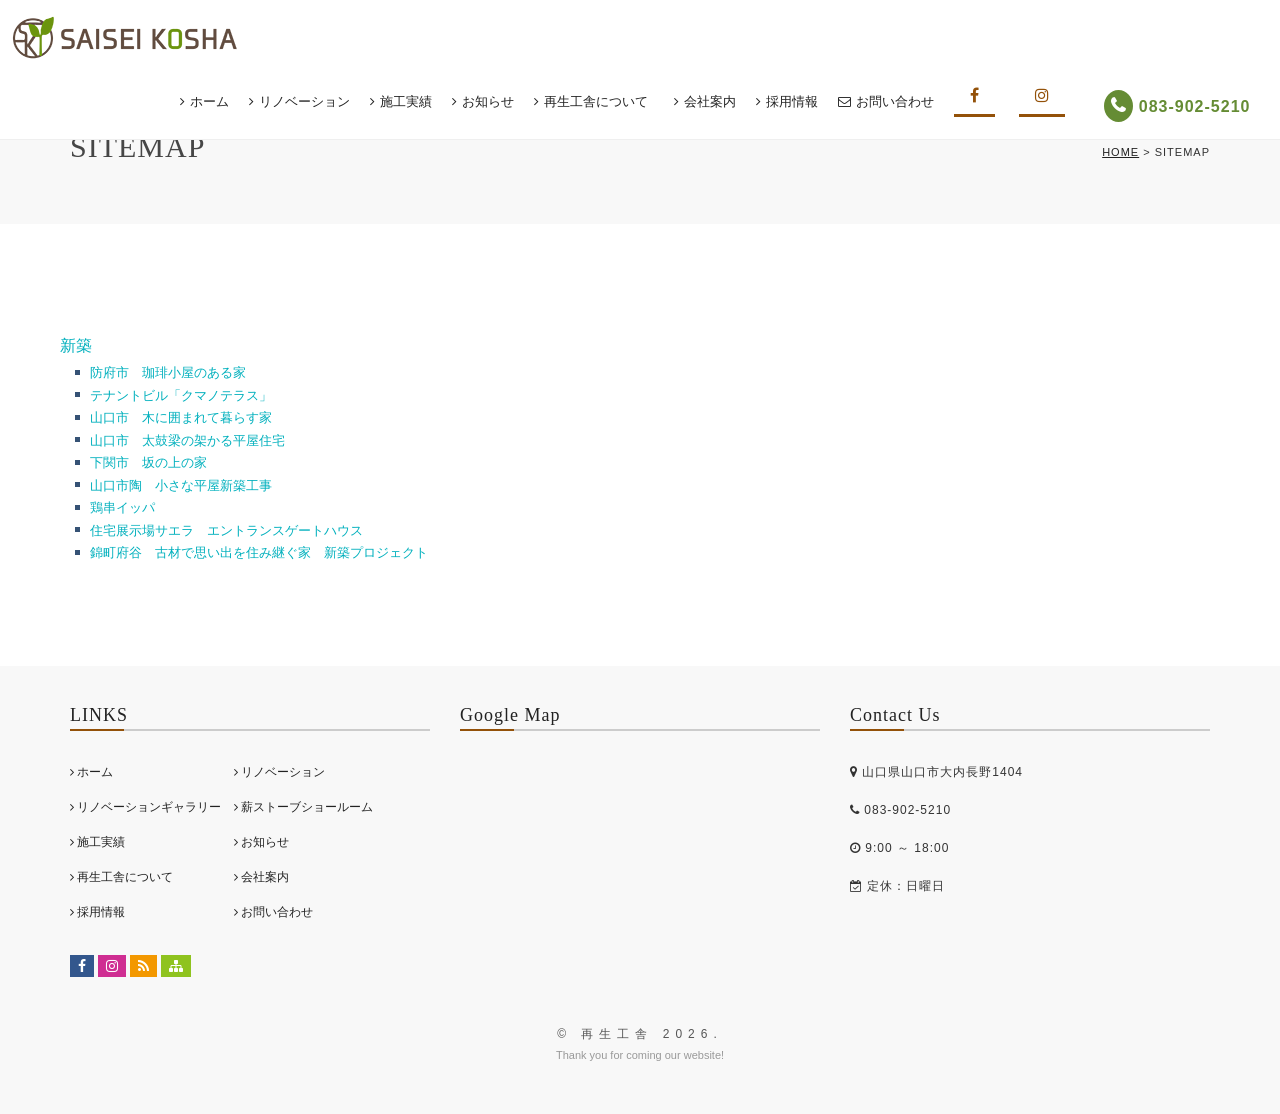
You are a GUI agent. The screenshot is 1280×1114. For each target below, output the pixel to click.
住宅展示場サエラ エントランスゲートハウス (226, 530)
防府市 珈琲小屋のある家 (168, 372)
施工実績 (415, 101)
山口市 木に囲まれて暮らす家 (181, 417)
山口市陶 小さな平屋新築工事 (181, 485)
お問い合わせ (904, 101)
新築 (76, 345)
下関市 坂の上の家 (148, 462)
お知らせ (497, 101)
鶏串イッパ (122, 507)
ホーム (218, 101)
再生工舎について (605, 101)
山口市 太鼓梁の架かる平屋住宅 (187, 440)
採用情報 (801, 101)
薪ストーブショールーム (303, 807)
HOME (1120, 152)
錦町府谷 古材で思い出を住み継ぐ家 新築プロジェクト (259, 552)
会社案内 (719, 101)
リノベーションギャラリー (145, 807)
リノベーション (313, 101)
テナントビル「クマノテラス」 (187, 395)
